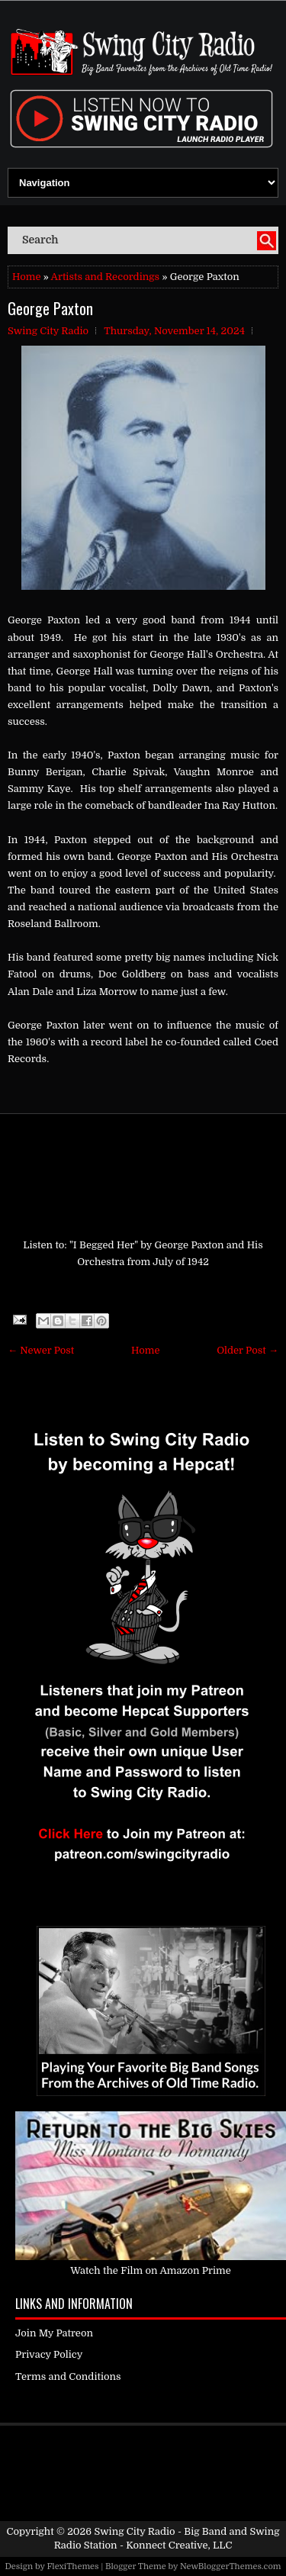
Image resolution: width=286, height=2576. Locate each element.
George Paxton (50, 308)
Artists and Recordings (105, 276)
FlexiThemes (72, 2566)
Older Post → (247, 1350)
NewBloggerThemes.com (230, 2566)
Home (26, 276)
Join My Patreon (54, 2333)
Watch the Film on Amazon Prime (150, 2270)
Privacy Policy (48, 2354)
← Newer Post (41, 1350)
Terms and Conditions (68, 2376)
